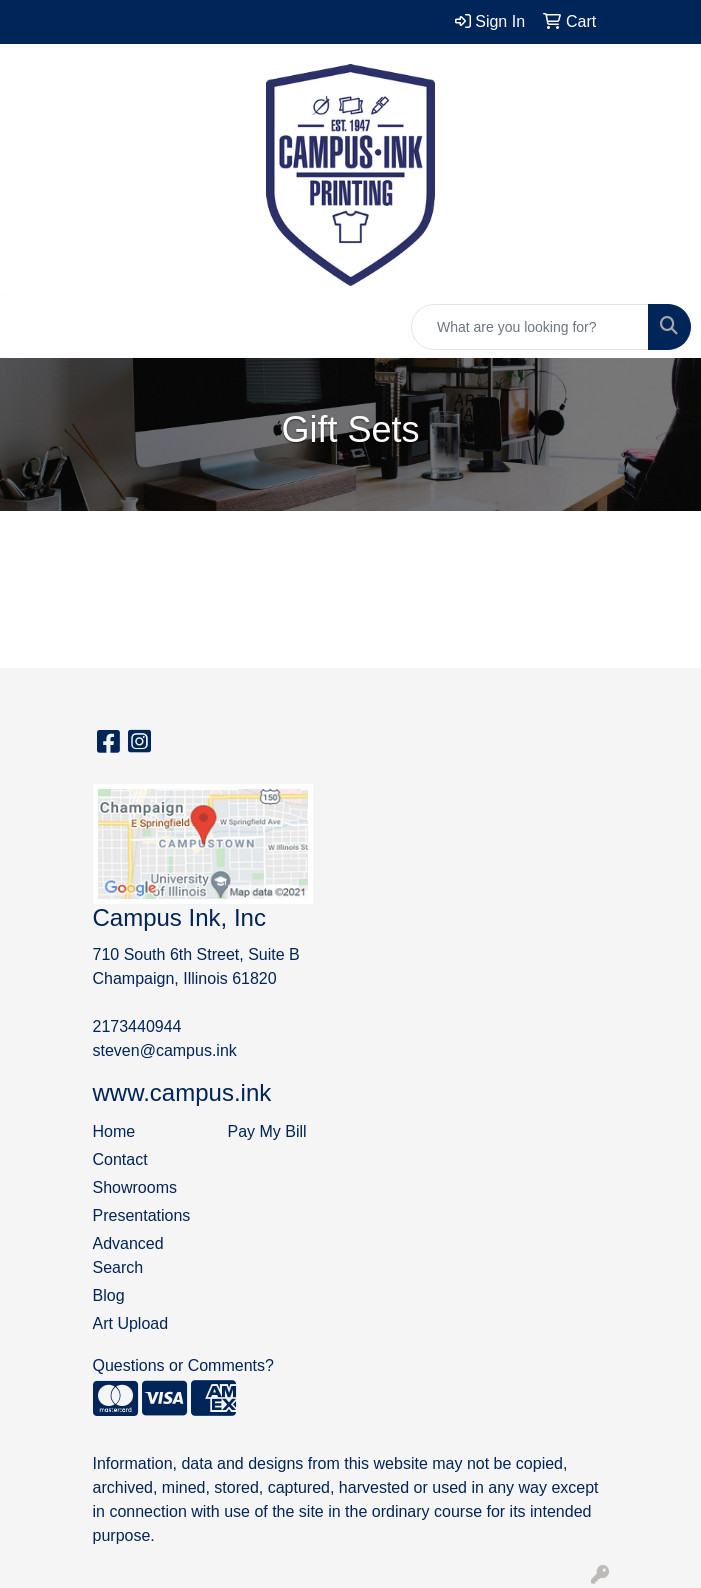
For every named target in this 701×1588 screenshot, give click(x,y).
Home (114, 1131)
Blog (109, 1295)
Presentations (142, 1215)
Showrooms (135, 1187)
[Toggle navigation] (31, 327)
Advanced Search (128, 1255)
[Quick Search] (530, 327)
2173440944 (137, 1026)
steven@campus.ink (165, 1050)
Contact (120, 1159)
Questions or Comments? (183, 1365)
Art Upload (131, 1323)
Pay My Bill (267, 1131)
